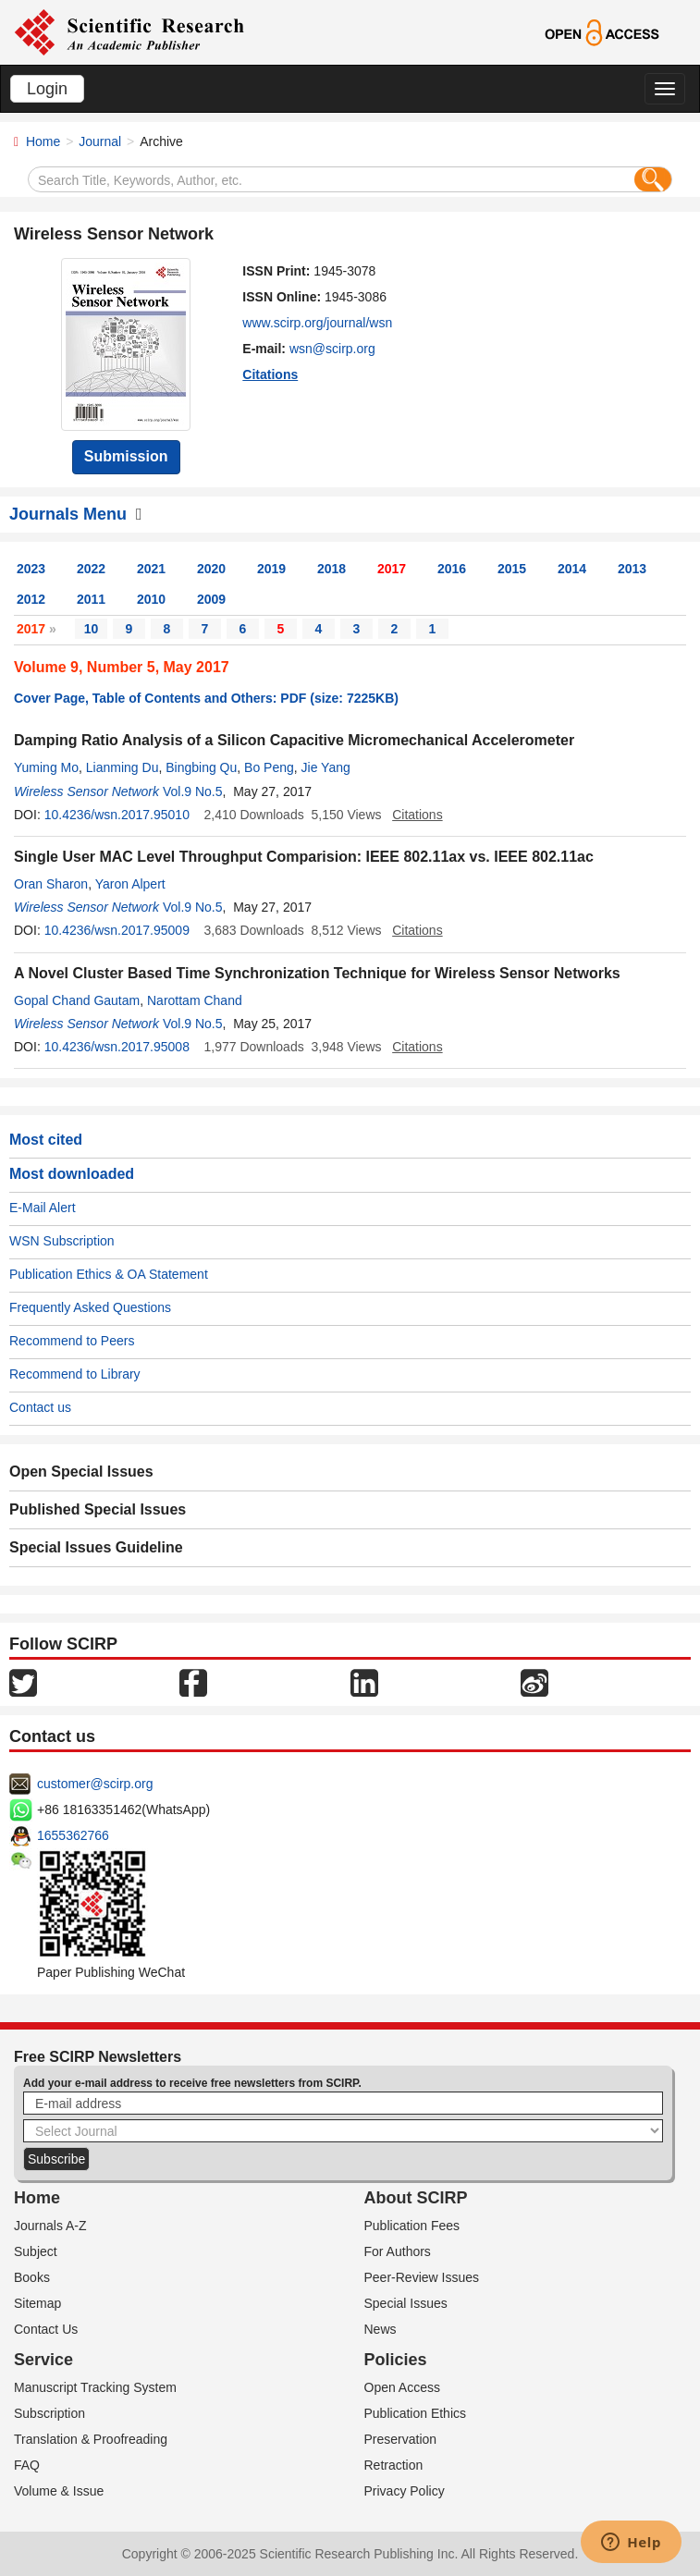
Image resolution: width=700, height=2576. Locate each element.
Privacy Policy (404, 2491)
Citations (270, 374)
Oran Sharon (51, 884)
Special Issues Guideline (96, 1547)
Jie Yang (325, 767)
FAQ (27, 2465)
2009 (211, 599)
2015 (511, 568)
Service (43, 2359)
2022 (91, 568)
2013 (632, 568)
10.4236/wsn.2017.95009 (117, 930)
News (380, 2329)
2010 (151, 599)
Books (32, 2277)
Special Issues (406, 2303)
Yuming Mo (46, 767)
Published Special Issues (97, 1509)
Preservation (400, 2439)
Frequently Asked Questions (90, 1307)
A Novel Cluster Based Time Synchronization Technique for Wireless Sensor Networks (317, 973)
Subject (35, 2251)
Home (43, 141)
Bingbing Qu (201, 767)
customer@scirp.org (95, 1783)
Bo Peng (269, 767)
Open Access (402, 2387)
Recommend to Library (75, 1374)
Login (47, 89)
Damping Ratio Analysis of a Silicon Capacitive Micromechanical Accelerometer (294, 740)
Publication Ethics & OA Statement (108, 1274)
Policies (395, 2359)
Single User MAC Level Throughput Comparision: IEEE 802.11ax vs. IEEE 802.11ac (304, 857)
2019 (271, 568)
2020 (211, 568)
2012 (31, 599)
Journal (100, 141)
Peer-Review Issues (422, 2277)
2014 (572, 568)
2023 (31, 568)
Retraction (394, 2465)
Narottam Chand (194, 1000)
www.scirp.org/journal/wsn (317, 322)
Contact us (40, 1407)
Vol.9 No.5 (193, 791)
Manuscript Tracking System (95, 2387)
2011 (91, 599)
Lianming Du (122, 767)
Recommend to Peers (71, 1340)
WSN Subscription (62, 1240)
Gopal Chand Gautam (77, 1000)
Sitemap (37, 2303)
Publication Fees (412, 2225)
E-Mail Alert (42, 1207)
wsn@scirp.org (332, 348)
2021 (151, 568)
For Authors (397, 2251)
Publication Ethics (415, 2413)
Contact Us (46, 2329)
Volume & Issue (59, 2491)
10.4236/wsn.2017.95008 (117, 1046)
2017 (391, 568)
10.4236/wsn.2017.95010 (117, 814)
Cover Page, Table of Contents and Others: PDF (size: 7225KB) (206, 698)
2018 (331, 568)
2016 (451, 568)
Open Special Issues (81, 1471)
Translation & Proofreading (90, 2439)
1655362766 (73, 1835)
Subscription (49, 2413)
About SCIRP (416, 2198)
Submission (126, 456)
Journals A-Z (50, 2225)
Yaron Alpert (130, 884)
